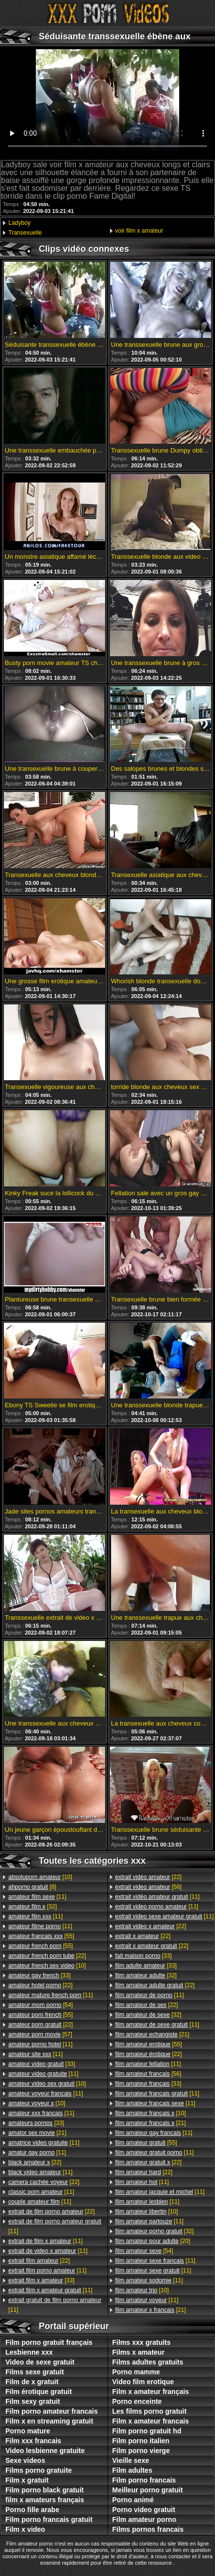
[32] (32, 1906)
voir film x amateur (139, 230)
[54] (40, 2004)
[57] (40, 2034)
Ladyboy (19, 222)
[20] (152, 2241)
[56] (148, 1886)
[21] (37, 2132)
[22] (47, 1955)
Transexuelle (25, 232)
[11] (37, 1896)
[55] (41, 1936)
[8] (32, 1886)
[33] (39, 1975)
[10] (40, 1877)
